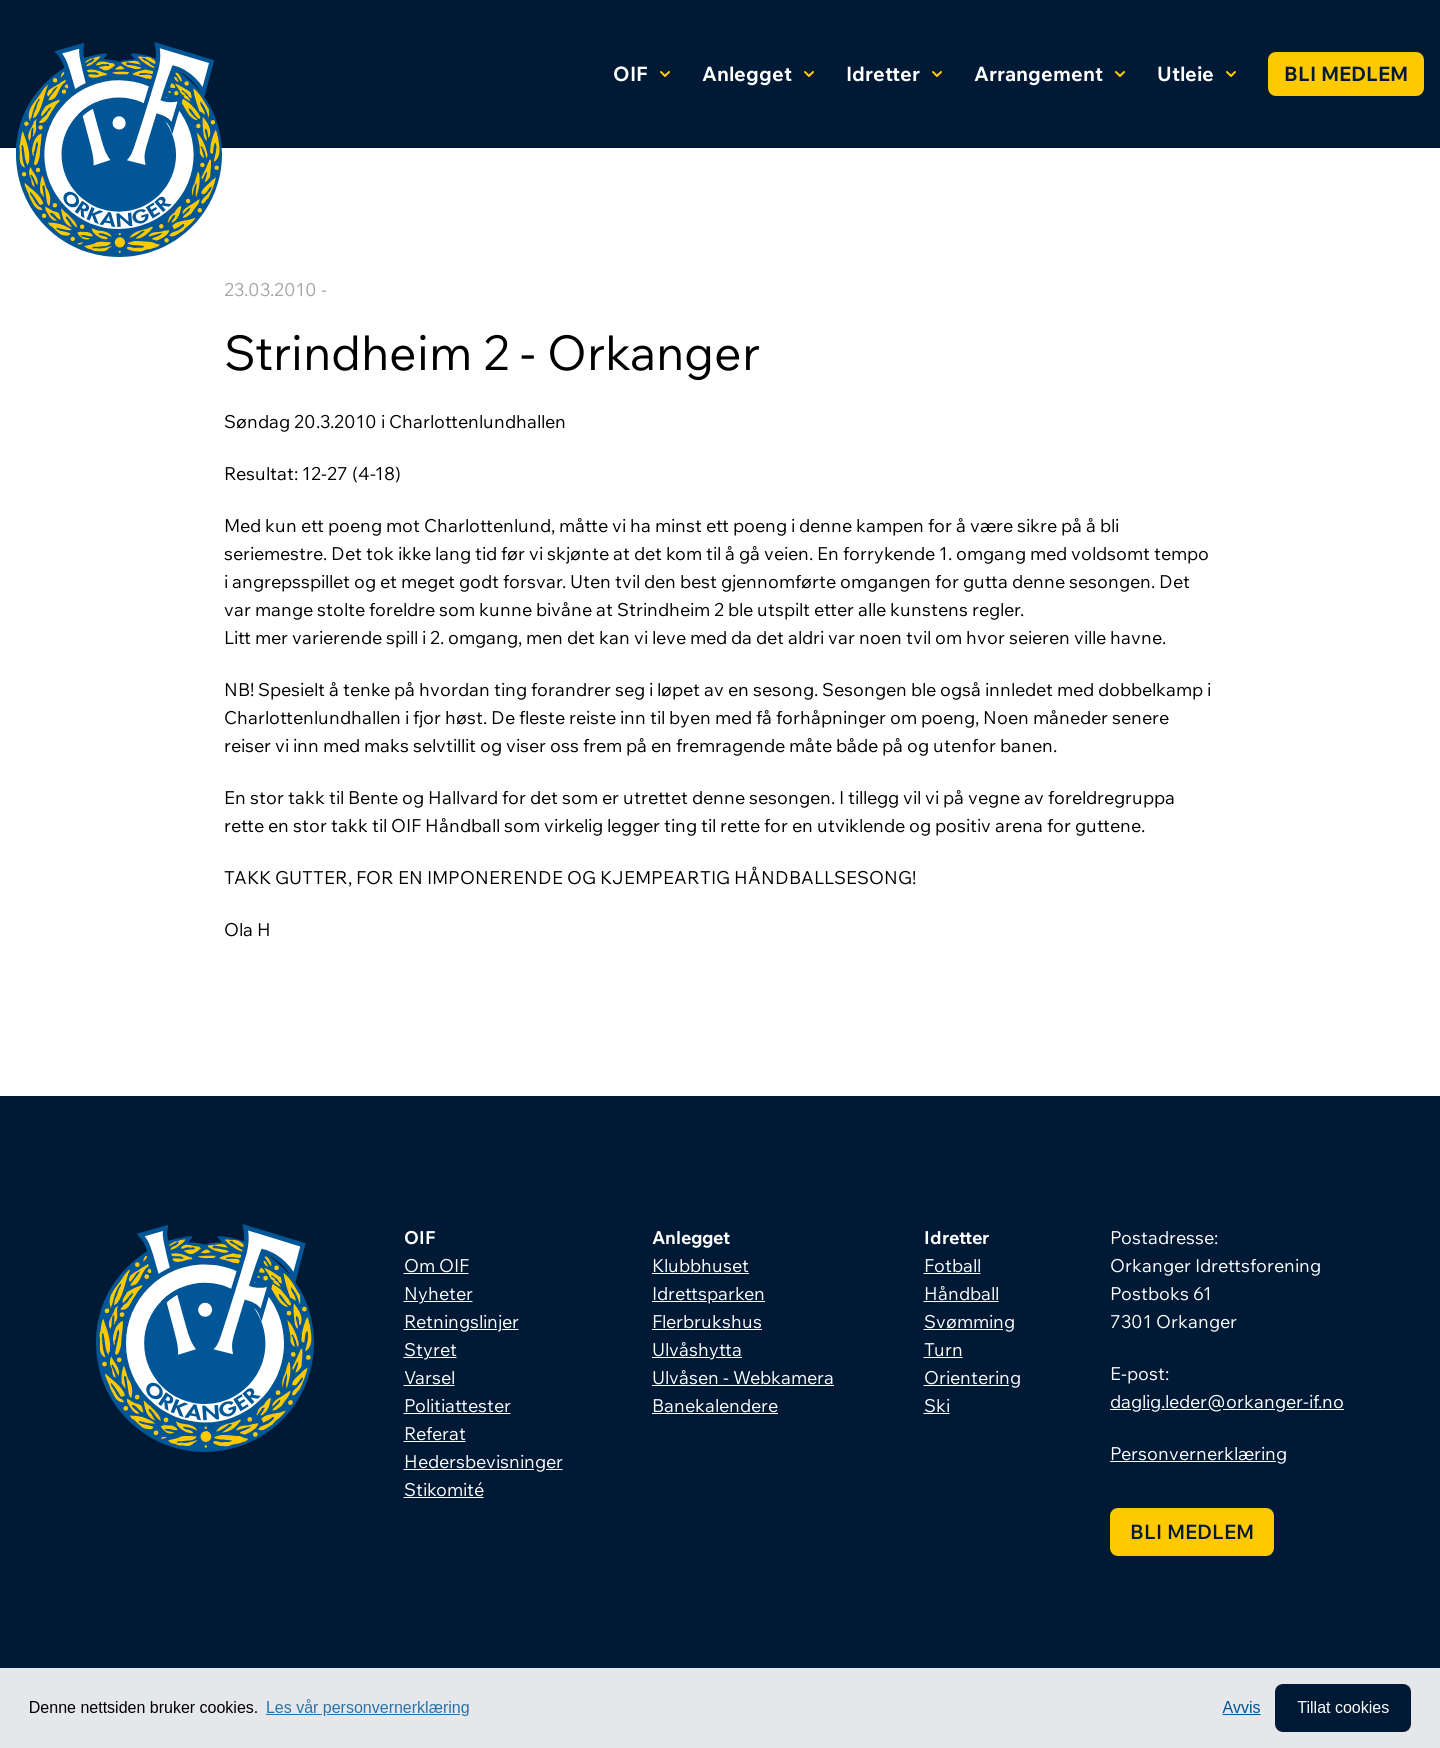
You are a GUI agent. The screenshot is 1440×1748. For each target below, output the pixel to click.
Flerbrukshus (707, 1321)
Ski (937, 1405)
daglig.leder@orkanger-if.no (1227, 1401)
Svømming (969, 1321)
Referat (435, 1433)
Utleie (1196, 73)
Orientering (972, 1377)
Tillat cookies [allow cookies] (1343, 1707)
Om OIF (436, 1265)
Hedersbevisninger (483, 1461)
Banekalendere (715, 1405)
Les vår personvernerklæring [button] (368, 1707)
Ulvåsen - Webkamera (743, 1377)
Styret (430, 1349)
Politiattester (457, 1405)
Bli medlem (1346, 73)
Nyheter (438, 1293)
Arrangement (1049, 73)
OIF (641, 73)
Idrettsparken (708, 1293)
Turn (943, 1349)
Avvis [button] (1242, 1707)
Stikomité (444, 1489)
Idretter (894, 73)
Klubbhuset (700, 1265)
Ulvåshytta (697, 1349)
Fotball (952, 1265)
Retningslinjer (461, 1321)
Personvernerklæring (1198, 1453)
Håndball (961, 1293)
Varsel (429, 1377)
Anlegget (758, 73)
